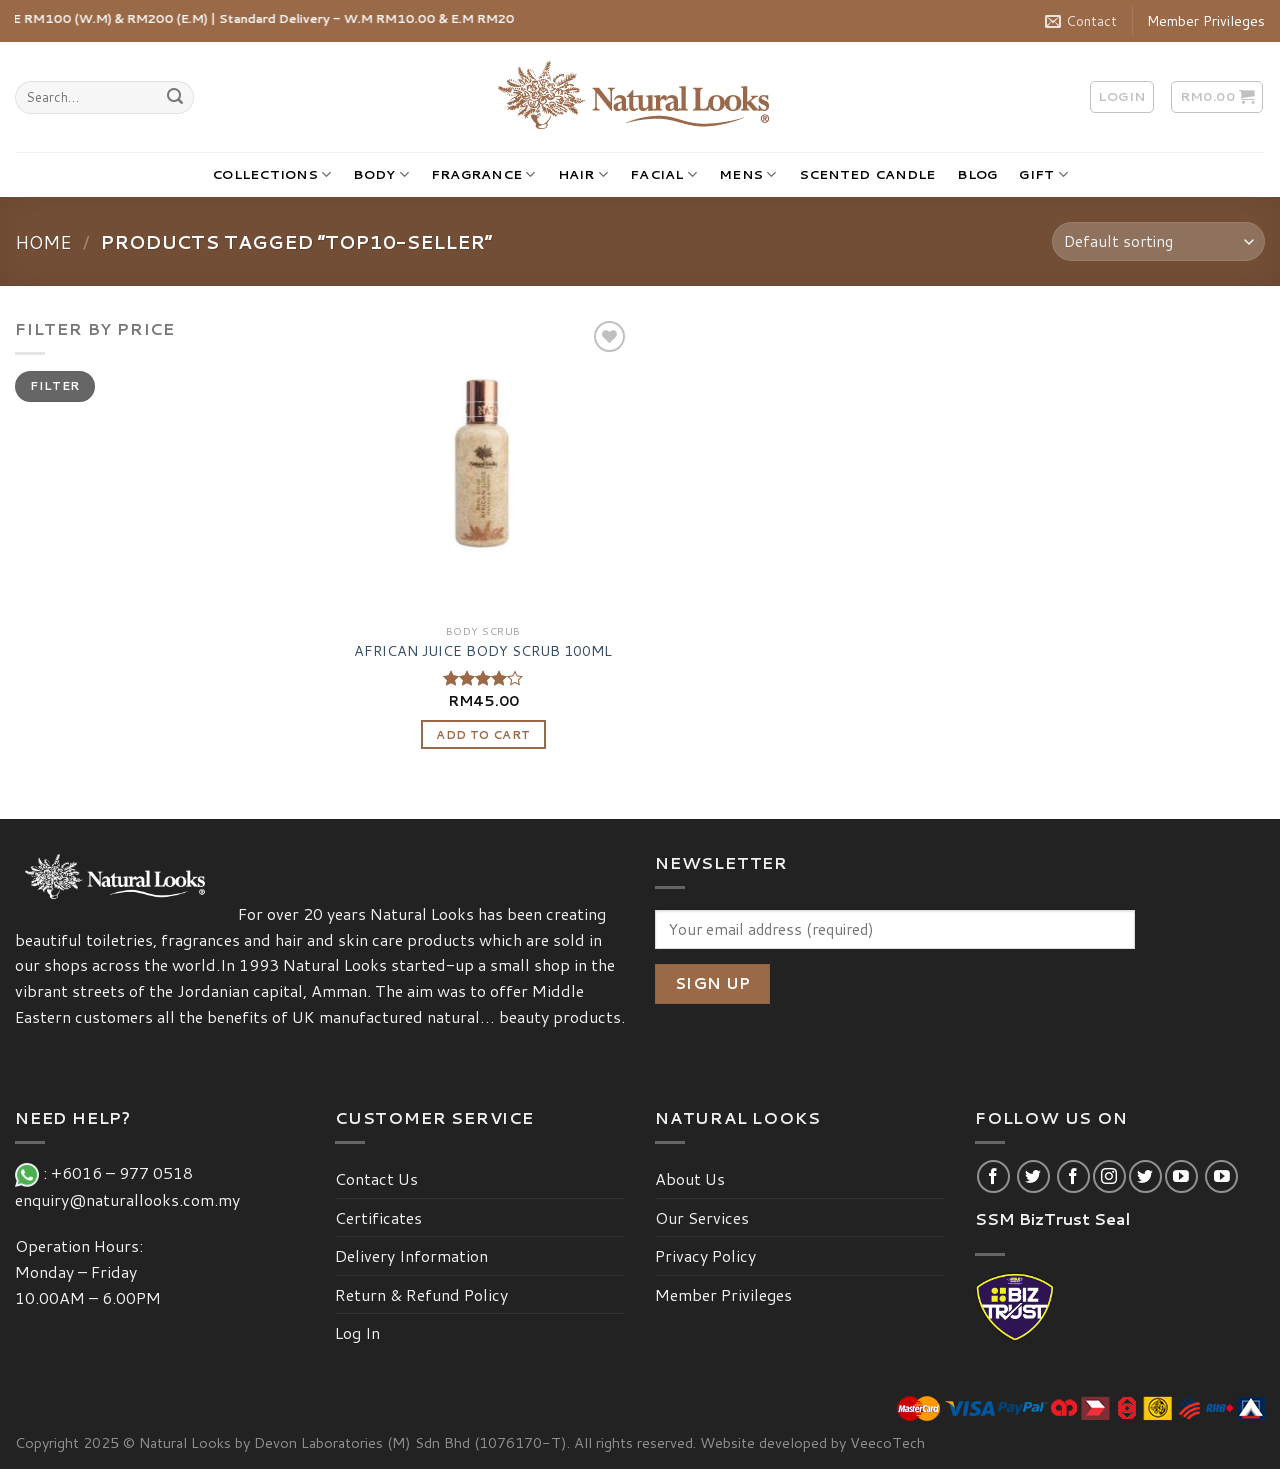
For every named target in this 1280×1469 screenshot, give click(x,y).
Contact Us (376, 1178)
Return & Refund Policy (421, 1294)
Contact (1081, 21)
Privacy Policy (705, 1255)
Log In (357, 1332)
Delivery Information (411, 1255)
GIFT (1043, 174)
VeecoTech (887, 1442)
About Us (690, 1178)
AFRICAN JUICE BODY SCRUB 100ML (483, 651)
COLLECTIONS (271, 174)
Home (43, 242)
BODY (380, 174)
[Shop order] (1158, 241)
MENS (747, 174)
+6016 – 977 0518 (126, 1172)
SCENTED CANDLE (867, 174)
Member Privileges (1206, 21)
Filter (54, 385)
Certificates (378, 1217)
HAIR (583, 174)
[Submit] (175, 98)
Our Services (702, 1217)
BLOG (977, 174)
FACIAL (663, 174)
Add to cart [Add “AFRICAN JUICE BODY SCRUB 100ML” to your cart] (483, 734)
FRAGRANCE (483, 174)
